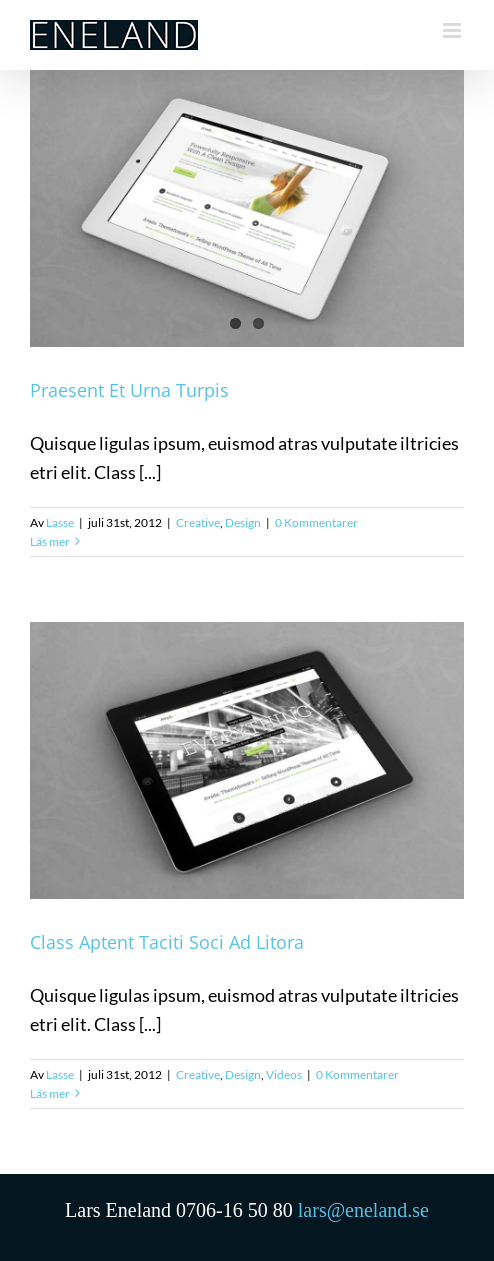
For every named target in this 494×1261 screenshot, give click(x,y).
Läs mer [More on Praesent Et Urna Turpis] (50, 541)
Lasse (60, 522)
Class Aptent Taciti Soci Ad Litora (167, 942)
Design (243, 522)
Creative (198, 522)
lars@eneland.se (363, 1210)
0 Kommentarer (316, 522)
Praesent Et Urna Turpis (129, 390)
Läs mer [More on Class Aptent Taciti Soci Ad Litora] (50, 1093)
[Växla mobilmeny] (453, 30)
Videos (284, 1074)
